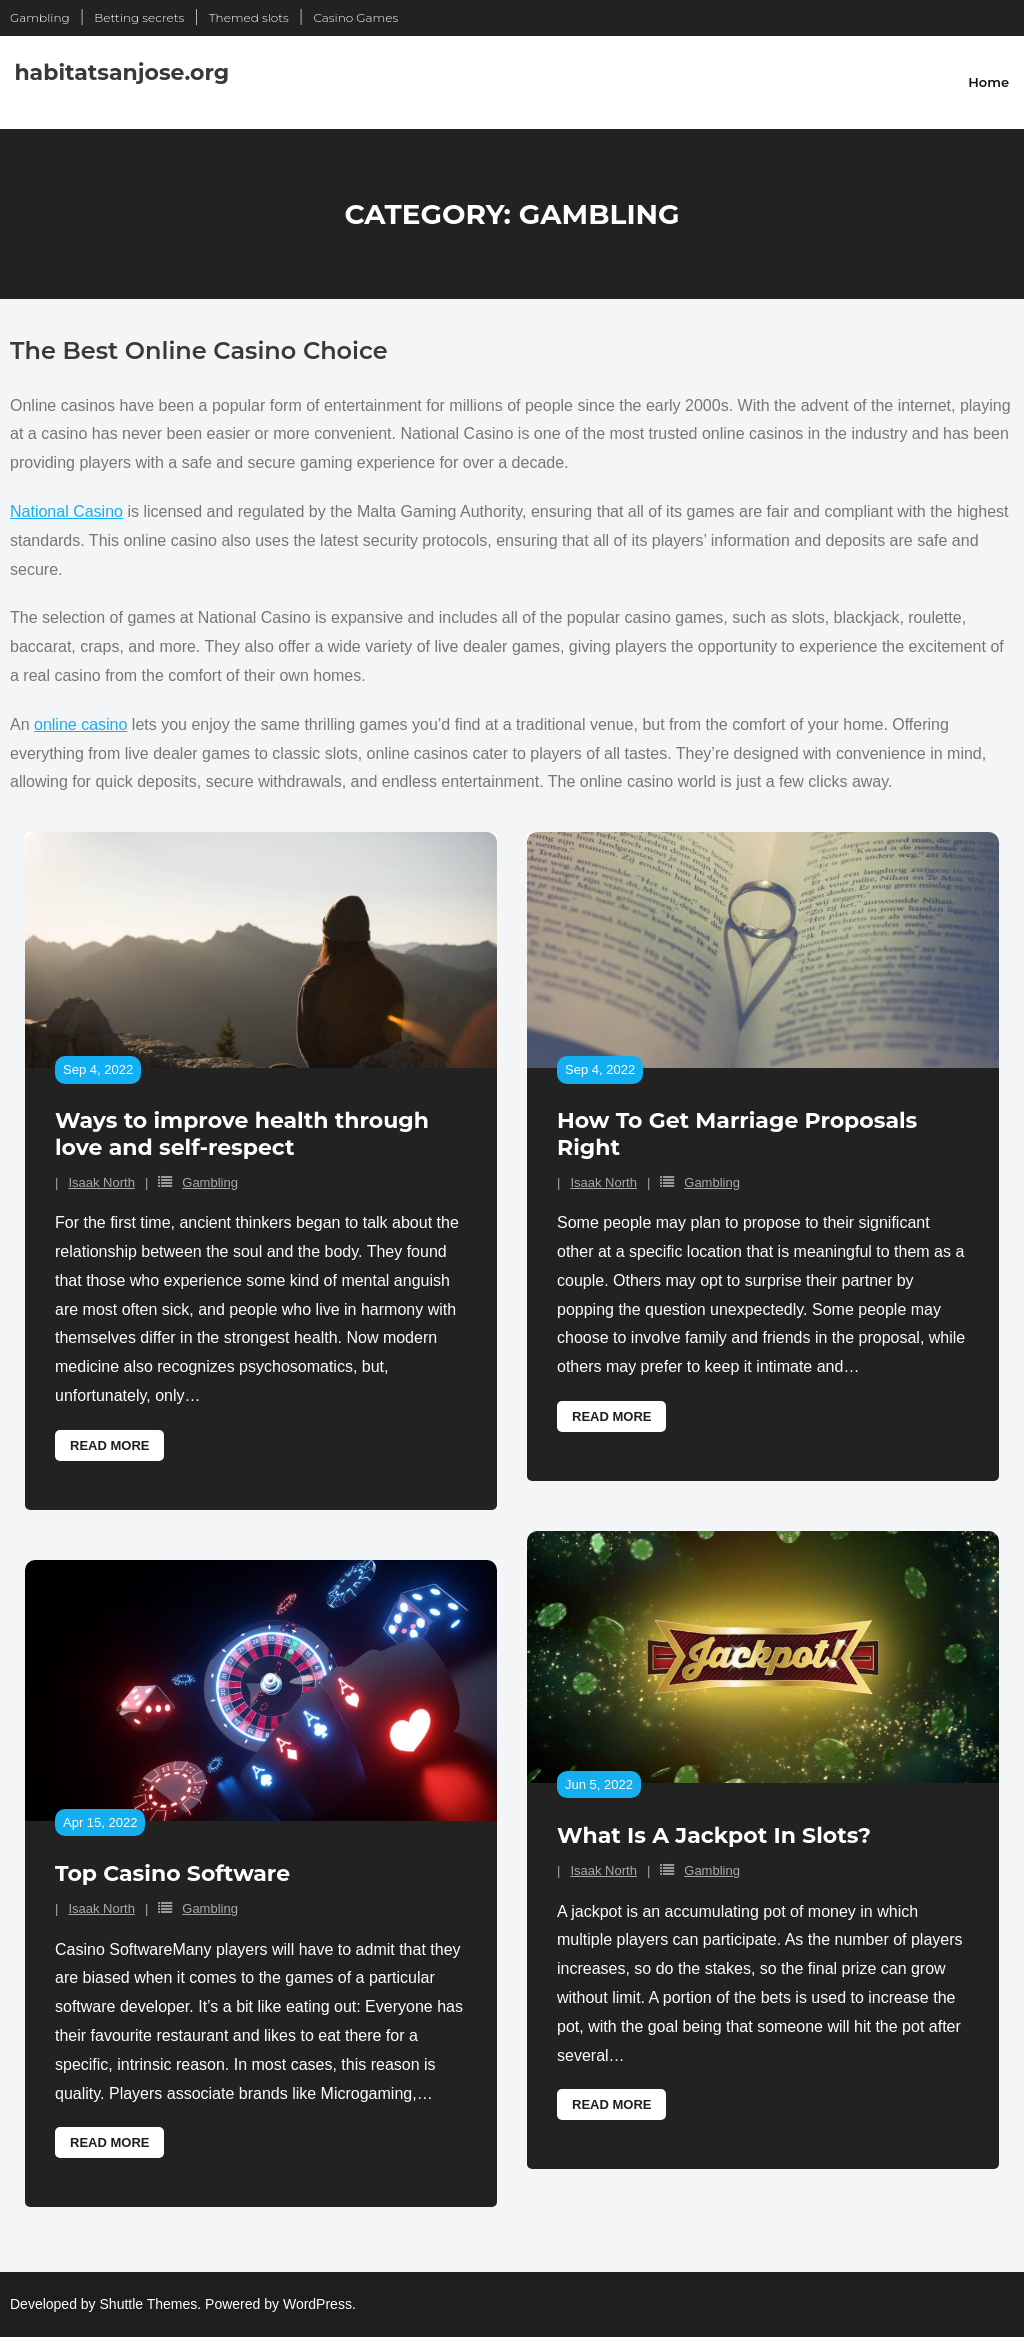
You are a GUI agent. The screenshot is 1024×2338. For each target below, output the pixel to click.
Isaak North (101, 1182)
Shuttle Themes (149, 2304)
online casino (80, 724)
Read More (109, 1445)
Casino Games (355, 17)
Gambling (40, 17)
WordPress (317, 2304)
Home (988, 82)
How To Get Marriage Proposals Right (737, 1133)
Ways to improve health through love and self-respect (242, 1133)
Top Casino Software (172, 1873)
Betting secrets (139, 17)
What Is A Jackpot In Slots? (714, 1835)
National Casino (66, 511)
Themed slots (249, 17)
